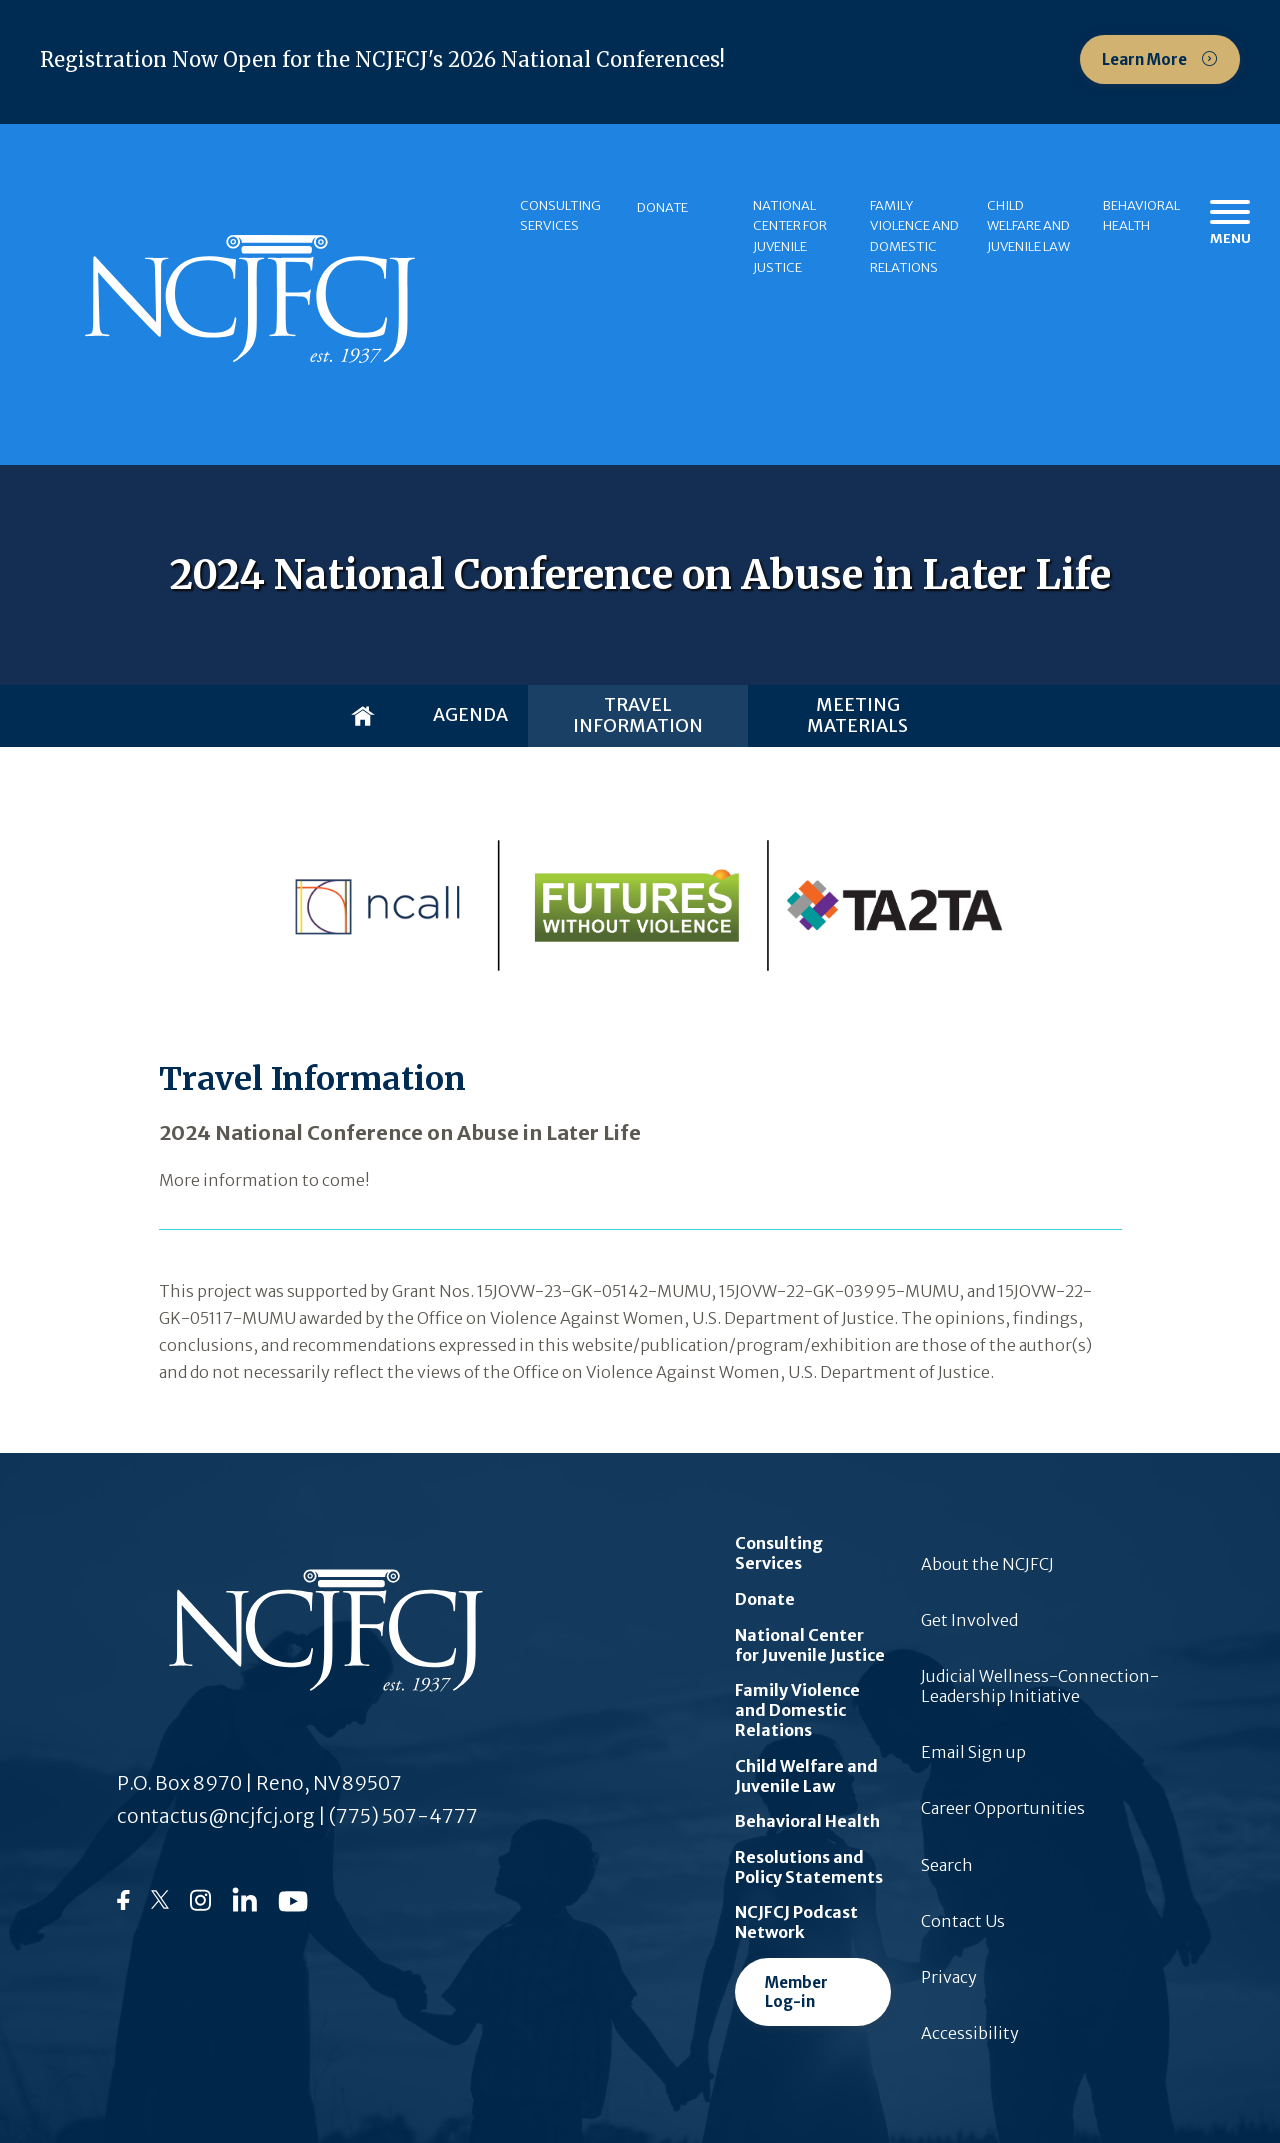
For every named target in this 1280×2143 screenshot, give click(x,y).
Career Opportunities (1003, 1808)
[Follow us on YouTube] (293, 1906)
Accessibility (970, 2033)
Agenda (470, 715)
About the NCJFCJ (987, 1564)
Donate (662, 207)
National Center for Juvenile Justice (790, 236)
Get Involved (969, 1620)
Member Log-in (796, 1992)
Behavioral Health (1141, 216)
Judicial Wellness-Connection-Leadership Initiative (1040, 1686)
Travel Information (638, 715)
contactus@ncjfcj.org (216, 1816)
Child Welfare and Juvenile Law (1028, 226)
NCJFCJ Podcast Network (796, 1922)
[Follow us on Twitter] (160, 1905)
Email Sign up (973, 1752)
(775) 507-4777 (403, 1816)
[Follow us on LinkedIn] (244, 1906)
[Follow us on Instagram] (200, 1907)
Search (947, 1865)
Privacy (949, 1977)
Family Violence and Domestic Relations (914, 236)
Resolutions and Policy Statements (809, 1867)
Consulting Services (560, 216)
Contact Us (963, 1921)
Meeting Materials (857, 715)
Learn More (1146, 59)
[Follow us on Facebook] (123, 1904)
